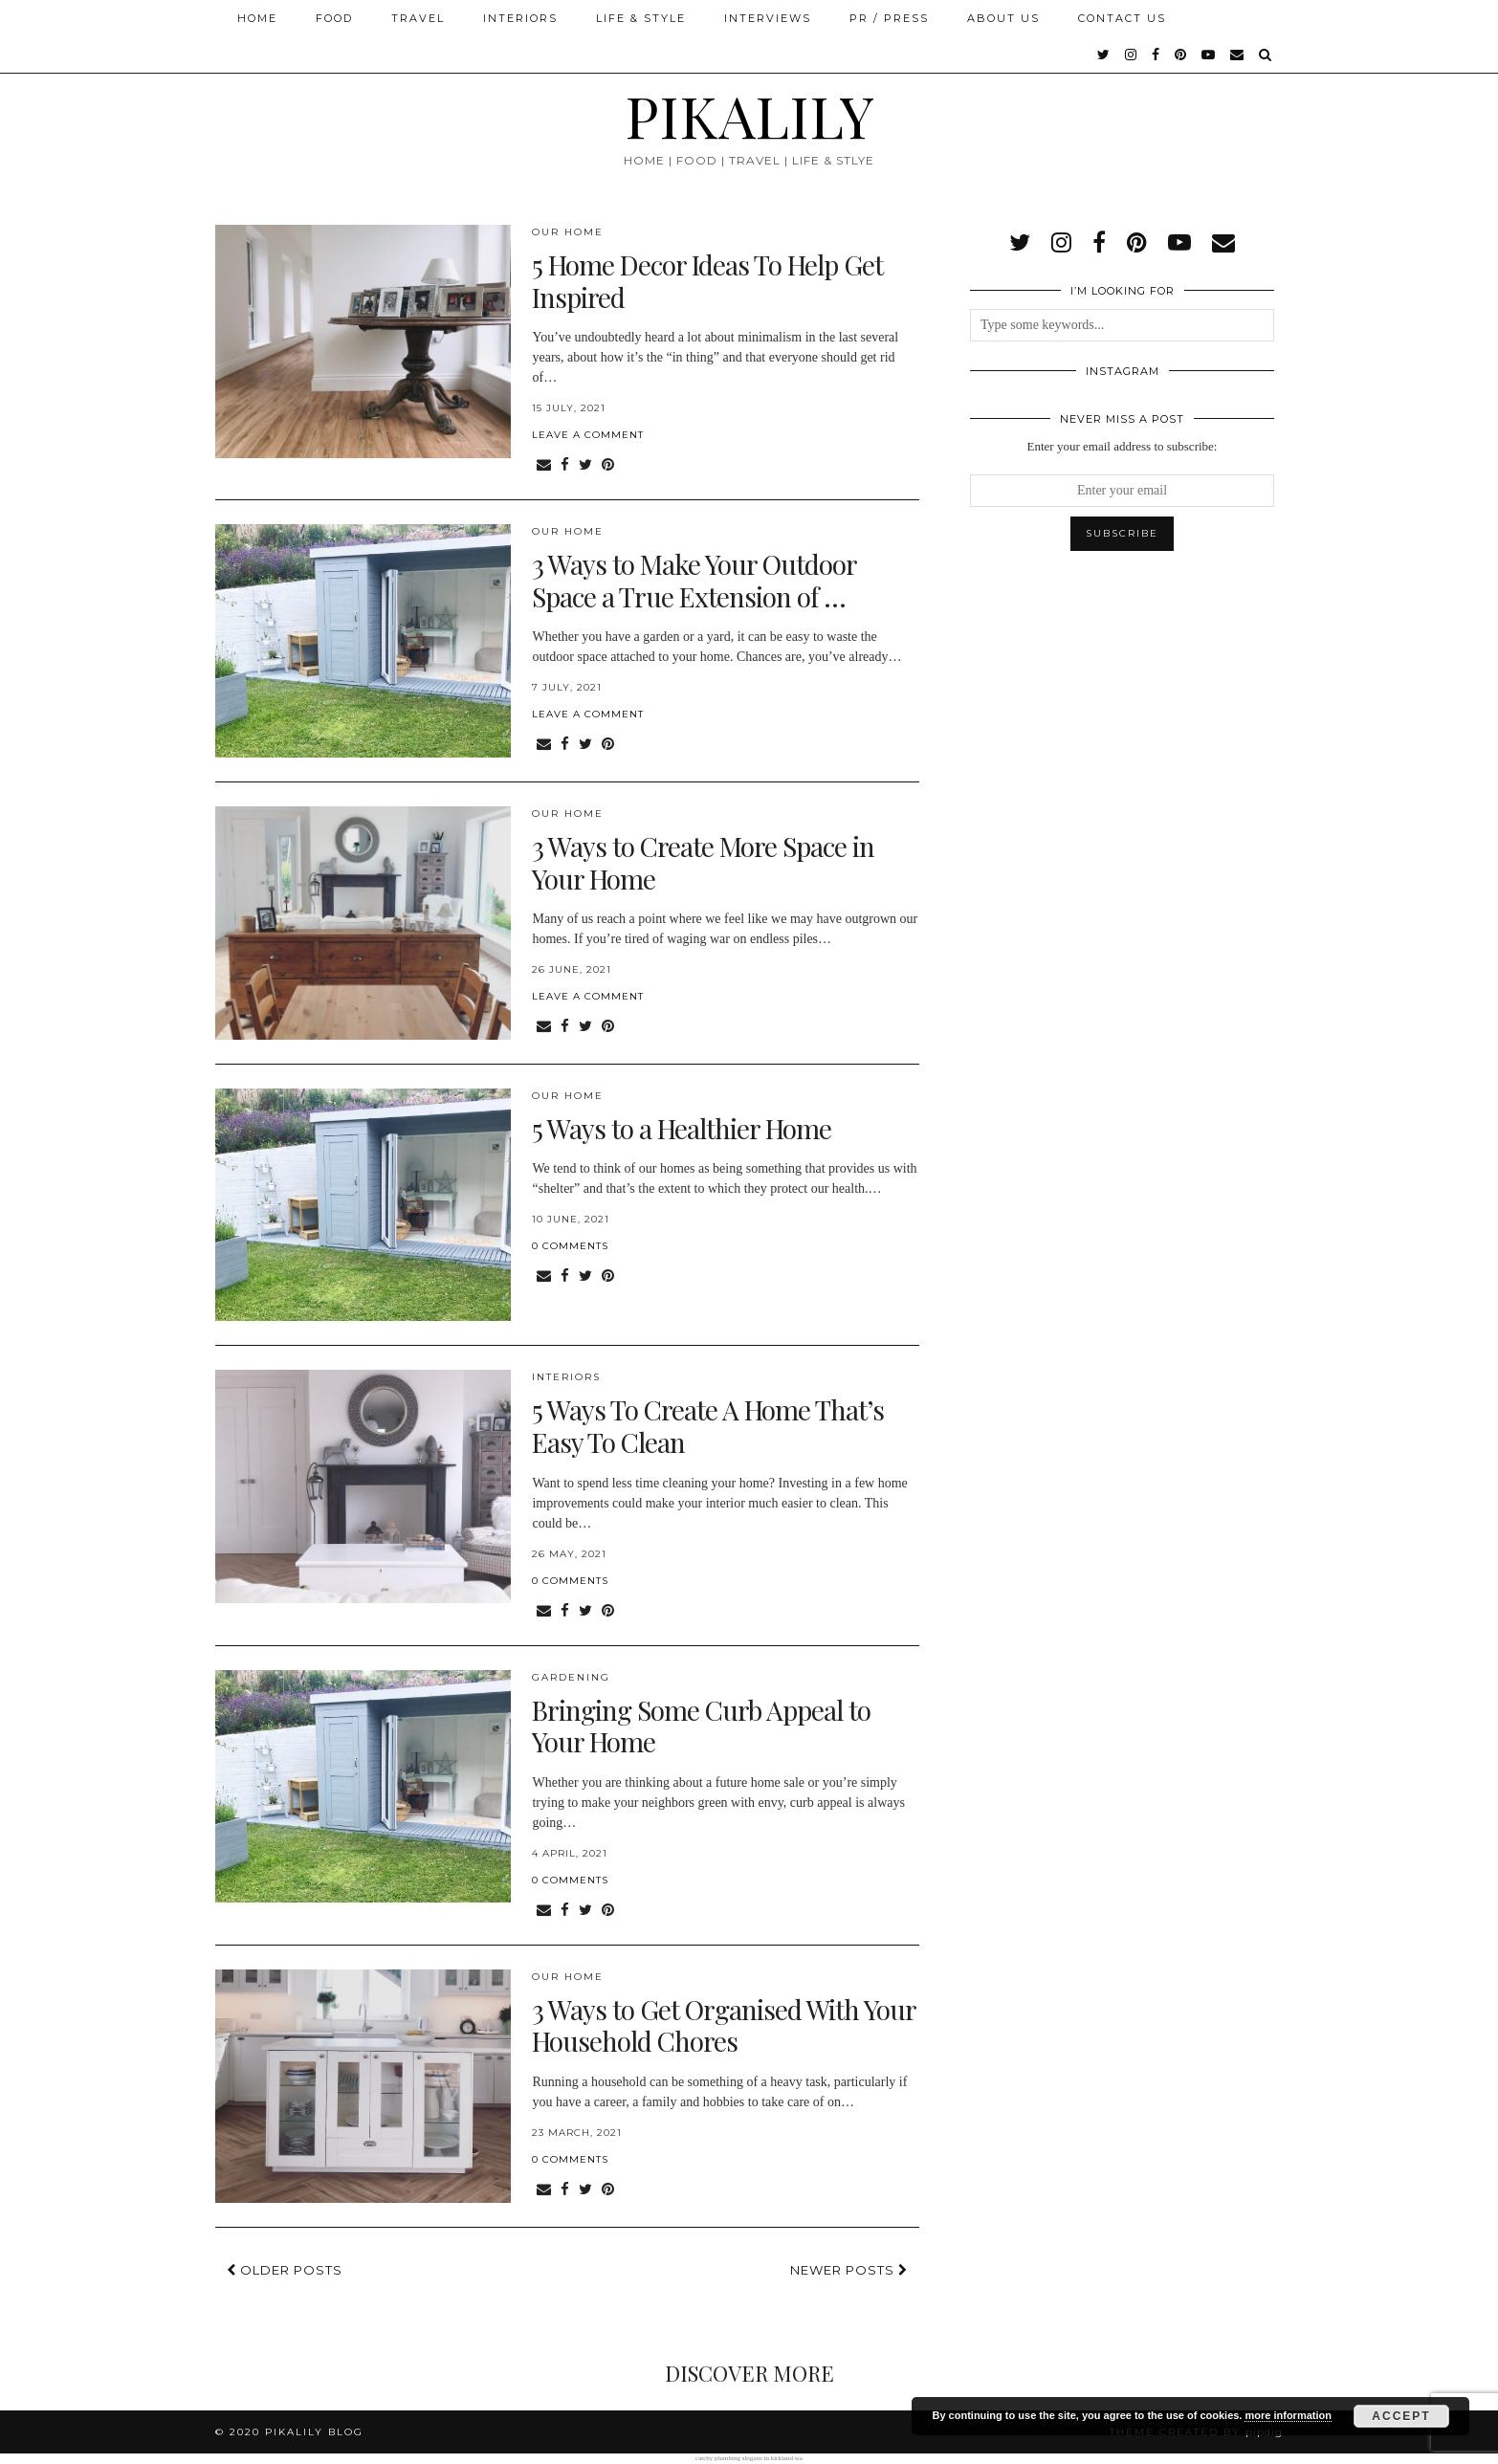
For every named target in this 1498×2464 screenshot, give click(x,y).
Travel (418, 18)
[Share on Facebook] (565, 465)
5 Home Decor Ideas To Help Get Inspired (707, 281)
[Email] (1237, 54)
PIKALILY (749, 115)
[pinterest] (1181, 54)
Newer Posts (849, 2269)
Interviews (767, 18)
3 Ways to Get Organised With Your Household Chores (723, 2025)
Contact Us (1122, 18)
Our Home (568, 232)
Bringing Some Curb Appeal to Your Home (701, 1726)
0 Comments (570, 1246)
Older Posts (284, 2269)
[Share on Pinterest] (608, 465)
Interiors (520, 18)
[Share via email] (544, 465)
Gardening (571, 1677)
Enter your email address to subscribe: (1122, 446)
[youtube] (1209, 54)
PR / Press (889, 18)
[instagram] (1131, 54)
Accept (1401, 2416)
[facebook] (1156, 54)
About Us (1003, 18)
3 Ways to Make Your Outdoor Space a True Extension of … (694, 580)
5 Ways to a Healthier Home (681, 1128)
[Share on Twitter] (585, 465)
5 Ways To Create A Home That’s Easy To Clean (708, 1426)
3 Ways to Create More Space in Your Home (703, 862)
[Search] (1266, 54)
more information (1288, 2415)
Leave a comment (588, 435)
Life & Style (641, 18)
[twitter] (1104, 54)
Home (257, 18)
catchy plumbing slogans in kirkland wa (749, 2458)
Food (334, 18)
